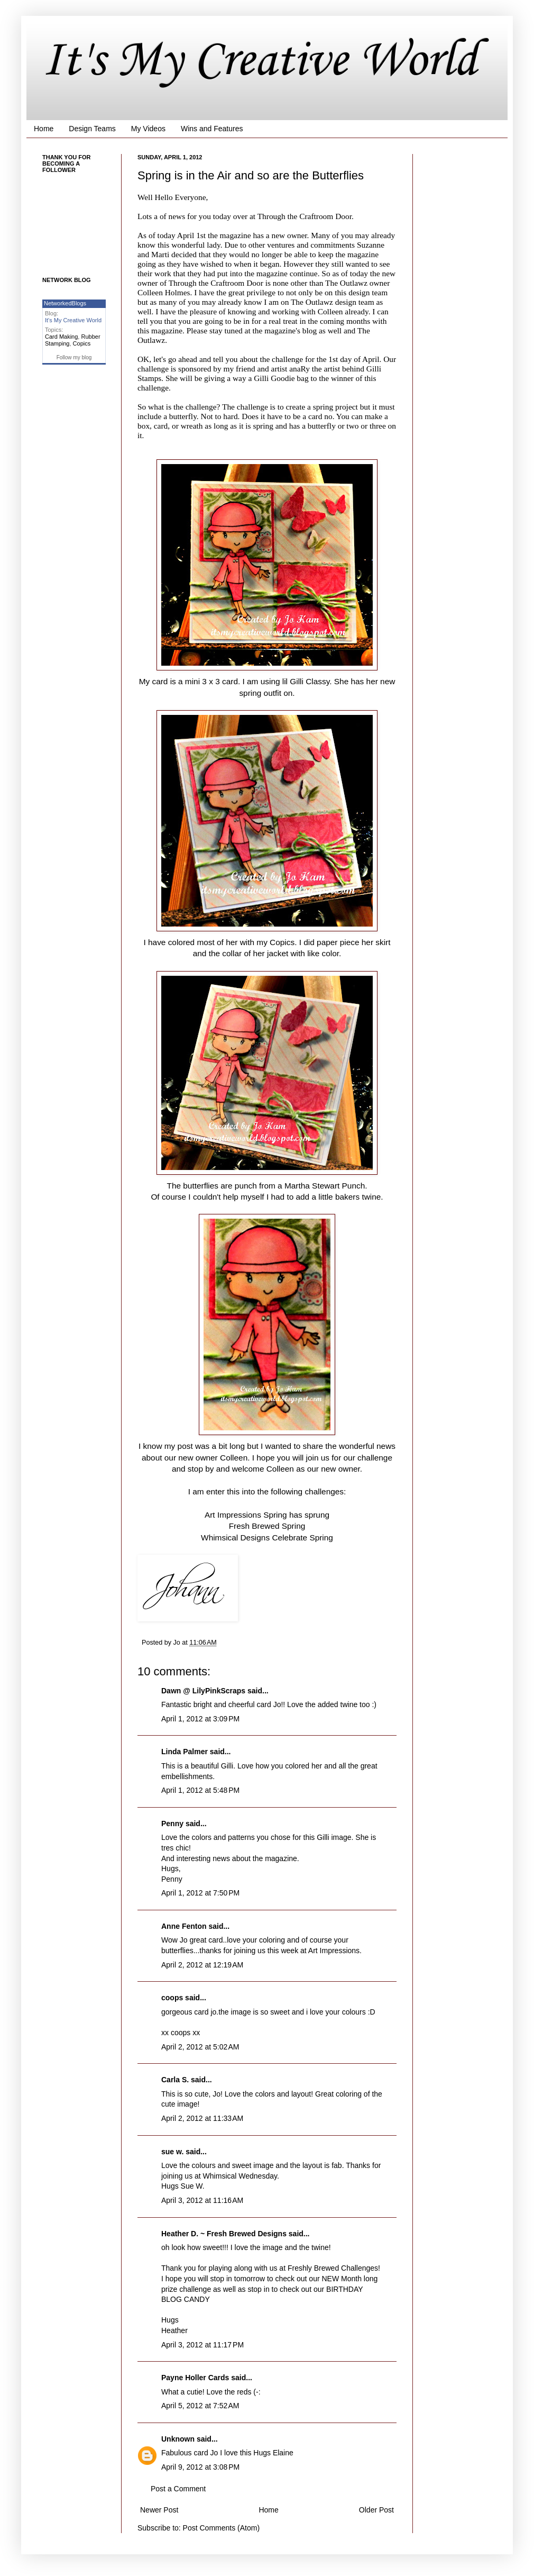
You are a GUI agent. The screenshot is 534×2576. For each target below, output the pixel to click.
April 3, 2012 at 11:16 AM (202, 2200)
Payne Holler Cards (195, 2377)
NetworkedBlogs (65, 303)
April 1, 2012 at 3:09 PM (200, 1719)
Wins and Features (212, 128)
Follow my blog (74, 357)
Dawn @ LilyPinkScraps (203, 1690)
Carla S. (175, 2079)
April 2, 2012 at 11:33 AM (202, 2118)
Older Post (376, 2510)
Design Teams (92, 128)
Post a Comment (178, 2488)
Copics (82, 343)
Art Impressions (234, 1514)
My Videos (148, 128)
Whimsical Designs (235, 1537)
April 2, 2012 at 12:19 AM (202, 1965)
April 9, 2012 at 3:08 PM (200, 2467)
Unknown (178, 2439)
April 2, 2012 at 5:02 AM (200, 2047)
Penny (172, 1823)
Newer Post (159, 2510)
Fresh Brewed (255, 1525)
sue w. (172, 2151)
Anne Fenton (184, 1926)
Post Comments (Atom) (221, 2528)
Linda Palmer (184, 1751)
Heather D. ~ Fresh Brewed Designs (224, 2233)
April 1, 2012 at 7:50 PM (200, 1893)
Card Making (61, 336)
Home (43, 128)
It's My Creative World (259, 61)
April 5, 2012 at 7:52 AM (200, 2405)
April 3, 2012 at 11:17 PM (202, 2345)
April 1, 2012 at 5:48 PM (200, 1790)
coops (172, 1997)
